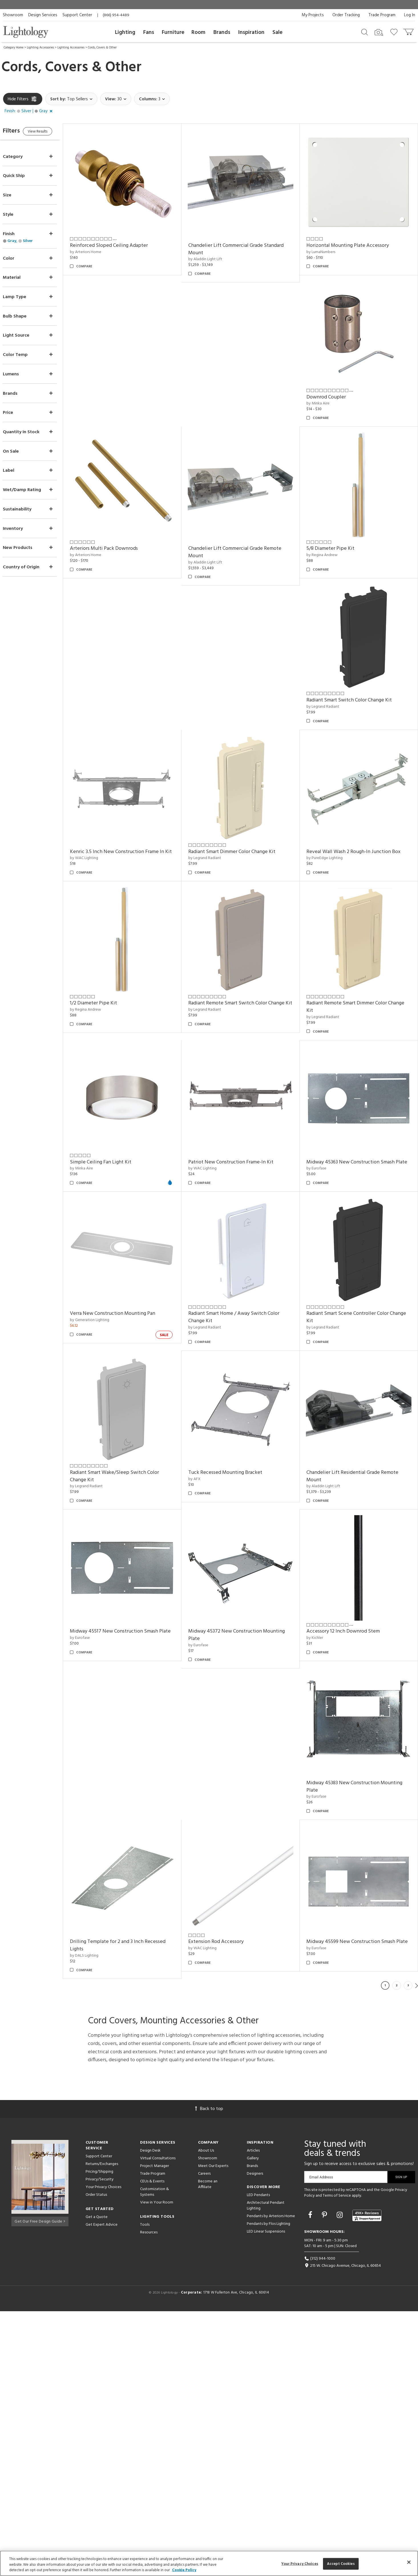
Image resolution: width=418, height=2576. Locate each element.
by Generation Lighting (330, 1298)
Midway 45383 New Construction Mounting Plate (358, 2054)
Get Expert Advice (102, 2489)
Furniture (173, 32)
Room (198, 32)
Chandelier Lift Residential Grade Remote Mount (356, 1749)
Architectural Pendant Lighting (265, 2470)
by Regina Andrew (326, 547)
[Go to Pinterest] (325, 2480)
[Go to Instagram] (340, 2480)
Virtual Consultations (157, 2423)
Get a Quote (97, 2481)
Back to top (209, 2373)
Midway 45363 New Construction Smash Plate (240, 1295)
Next (416, 2250)
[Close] (409, 2562)
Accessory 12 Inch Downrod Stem (347, 1901)
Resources (148, 2497)
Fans (148, 32)
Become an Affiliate (207, 2449)
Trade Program (381, 15)
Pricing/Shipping (99, 2436)
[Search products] (364, 31)
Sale (277, 32)
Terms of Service (337, 2460)
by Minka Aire (322, 398)
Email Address (321, 2441)
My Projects (313, 15)
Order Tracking (346, 15)
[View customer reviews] (366, 2480)
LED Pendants (258, 2459)
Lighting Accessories (40, 47)
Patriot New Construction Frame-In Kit (352, 1143)
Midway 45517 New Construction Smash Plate (125, 1905)
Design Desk (150, 2415)
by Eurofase (206, 1305)
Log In (409, 15)
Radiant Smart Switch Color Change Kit (353, 689)
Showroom (13, 15)
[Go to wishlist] (395, 31)
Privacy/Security (100, 2444)
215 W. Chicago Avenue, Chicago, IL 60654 (342, 2530)
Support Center (77, 15)
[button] (29, 111)
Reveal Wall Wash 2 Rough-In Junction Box (357, 838)
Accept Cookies (341, 2564)
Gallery (253, 2423)
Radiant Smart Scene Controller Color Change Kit (131, 1600)
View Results (50, 132)
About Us (206, 2415)
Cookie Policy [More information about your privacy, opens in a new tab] (184, 2570)
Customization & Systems (154, 2456)
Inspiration (251, 32)
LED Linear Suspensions (266, 2496)
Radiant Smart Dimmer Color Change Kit (239, 838)
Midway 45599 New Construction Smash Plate (354, 2210)
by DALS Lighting (95, 2220)
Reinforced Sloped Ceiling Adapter (120, 243)
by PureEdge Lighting (328, 844)
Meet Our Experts (213, 2430)
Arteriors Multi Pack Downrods (115, 540)
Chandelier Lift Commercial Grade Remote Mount (242, 544)
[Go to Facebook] (311, 2480)
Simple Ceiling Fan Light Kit (226, 1143)
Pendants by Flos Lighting (268, 2488)
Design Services (42, 15)
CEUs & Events (152, 2446)
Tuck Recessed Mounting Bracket (347, 1596)
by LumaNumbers (324, 249)
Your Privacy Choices (103, 2451)
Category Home (13, 47)
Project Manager (154, 2430)
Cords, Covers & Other (102, 47)
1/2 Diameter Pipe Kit (219, 986)
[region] (209, 2563)
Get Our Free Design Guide (40, 2485)
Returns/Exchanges (102, 2428)
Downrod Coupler (330, 391)
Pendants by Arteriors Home (271, 2480)
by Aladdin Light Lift (213, 256)
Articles (253, 2415)
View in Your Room (156, 2467)
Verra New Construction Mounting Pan (353, 1291)
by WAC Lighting (95, 852)
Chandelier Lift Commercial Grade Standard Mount (243, 246)
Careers (204, 2438)
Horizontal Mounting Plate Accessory (351, 243)
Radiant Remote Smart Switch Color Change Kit (358, 990)
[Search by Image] (379, 32)
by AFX (316, 1603)
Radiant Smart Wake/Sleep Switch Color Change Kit (240, 1600)
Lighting (125, 32)
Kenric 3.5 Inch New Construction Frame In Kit (128, 841)
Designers (255, 2438)
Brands (221, 32)
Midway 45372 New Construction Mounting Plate (244, 1905)
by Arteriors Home (97, 249)
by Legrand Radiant (326, 695)
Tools (145, 2489)
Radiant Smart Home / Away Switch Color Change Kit (355, 1444)
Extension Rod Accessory (223, 2206)
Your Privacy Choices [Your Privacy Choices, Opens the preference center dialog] (299, 2564)
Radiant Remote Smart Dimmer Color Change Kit (130, 1146)
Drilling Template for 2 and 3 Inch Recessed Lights (129, 2210)
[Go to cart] (409, 30)
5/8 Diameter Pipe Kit (334, 540)
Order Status (96, 2459)
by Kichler (318, 1907)
